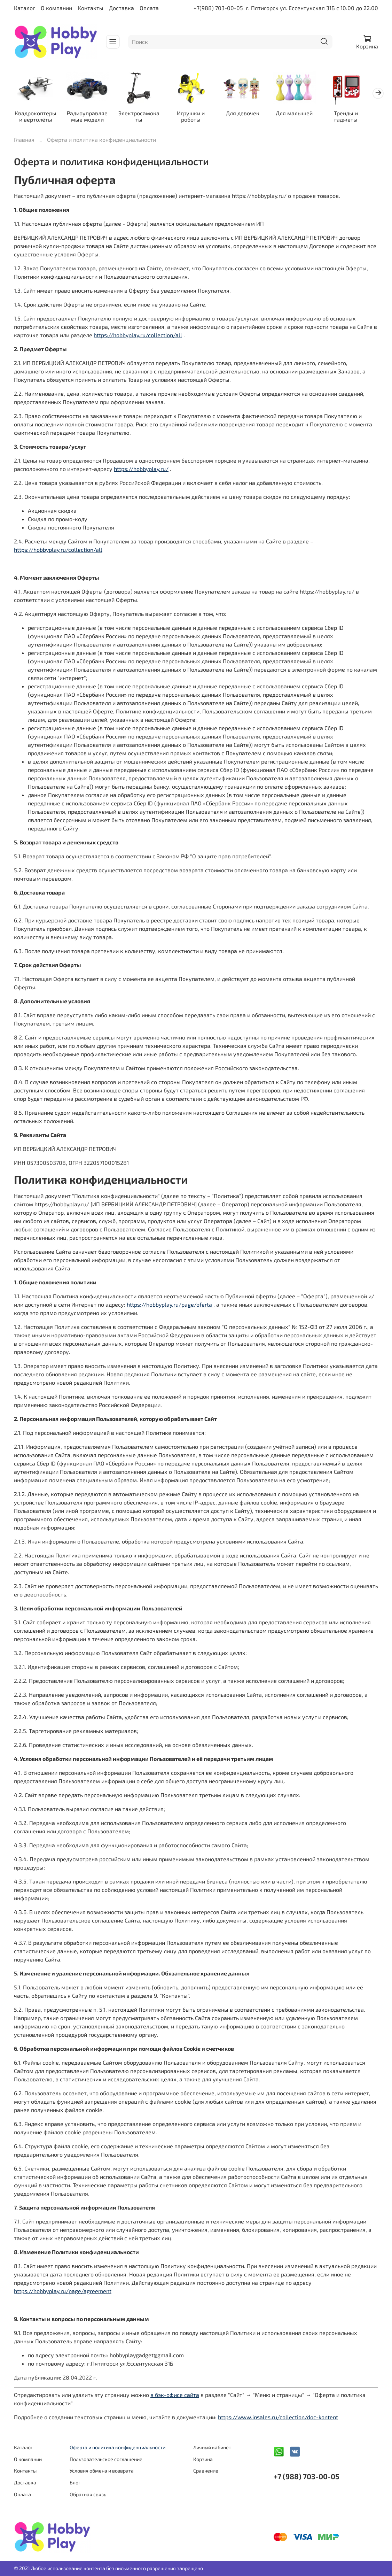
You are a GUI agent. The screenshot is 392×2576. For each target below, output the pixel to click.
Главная (24, 140)
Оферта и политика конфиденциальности (117, 2447)
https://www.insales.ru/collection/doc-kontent (278, 2418)
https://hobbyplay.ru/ (141, 470)
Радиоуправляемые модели (89, 117)
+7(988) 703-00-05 (218, 8)
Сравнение (205, 2471)
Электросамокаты (143, 117)
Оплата (149, 8)
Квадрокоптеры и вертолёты (36, 117)
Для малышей (302, 114)
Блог (75, 2482)
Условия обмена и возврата (102, 2471)
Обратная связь (88, 2494)
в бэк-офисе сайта (174, 2395)
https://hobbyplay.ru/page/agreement (62, 2292)
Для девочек (249, 114)
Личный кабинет (212, 2447)
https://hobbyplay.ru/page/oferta (170, 1305)
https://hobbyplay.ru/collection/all (138, 336)
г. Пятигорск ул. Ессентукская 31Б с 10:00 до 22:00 (312, 8)
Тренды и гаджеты (356, 117)
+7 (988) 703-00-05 (306, 2476)
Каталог (24, 8)
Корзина (203, 2459)
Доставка (121, 8)
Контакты (90, 8)
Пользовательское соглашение (106, 2459)
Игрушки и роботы (196, 117)
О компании (56, 8)
